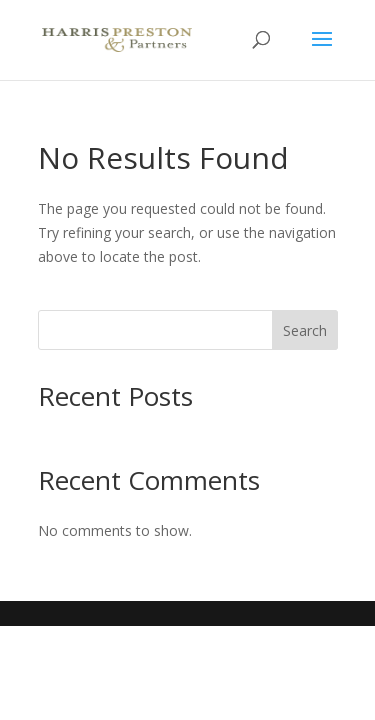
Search (305, 330)
